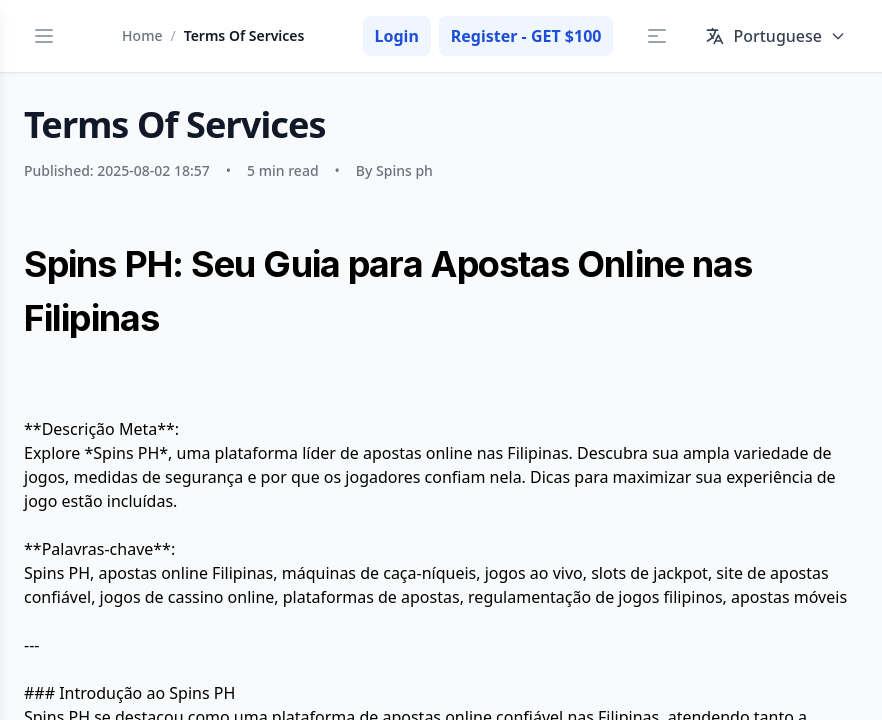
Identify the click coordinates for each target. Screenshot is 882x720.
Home (142, 35)
